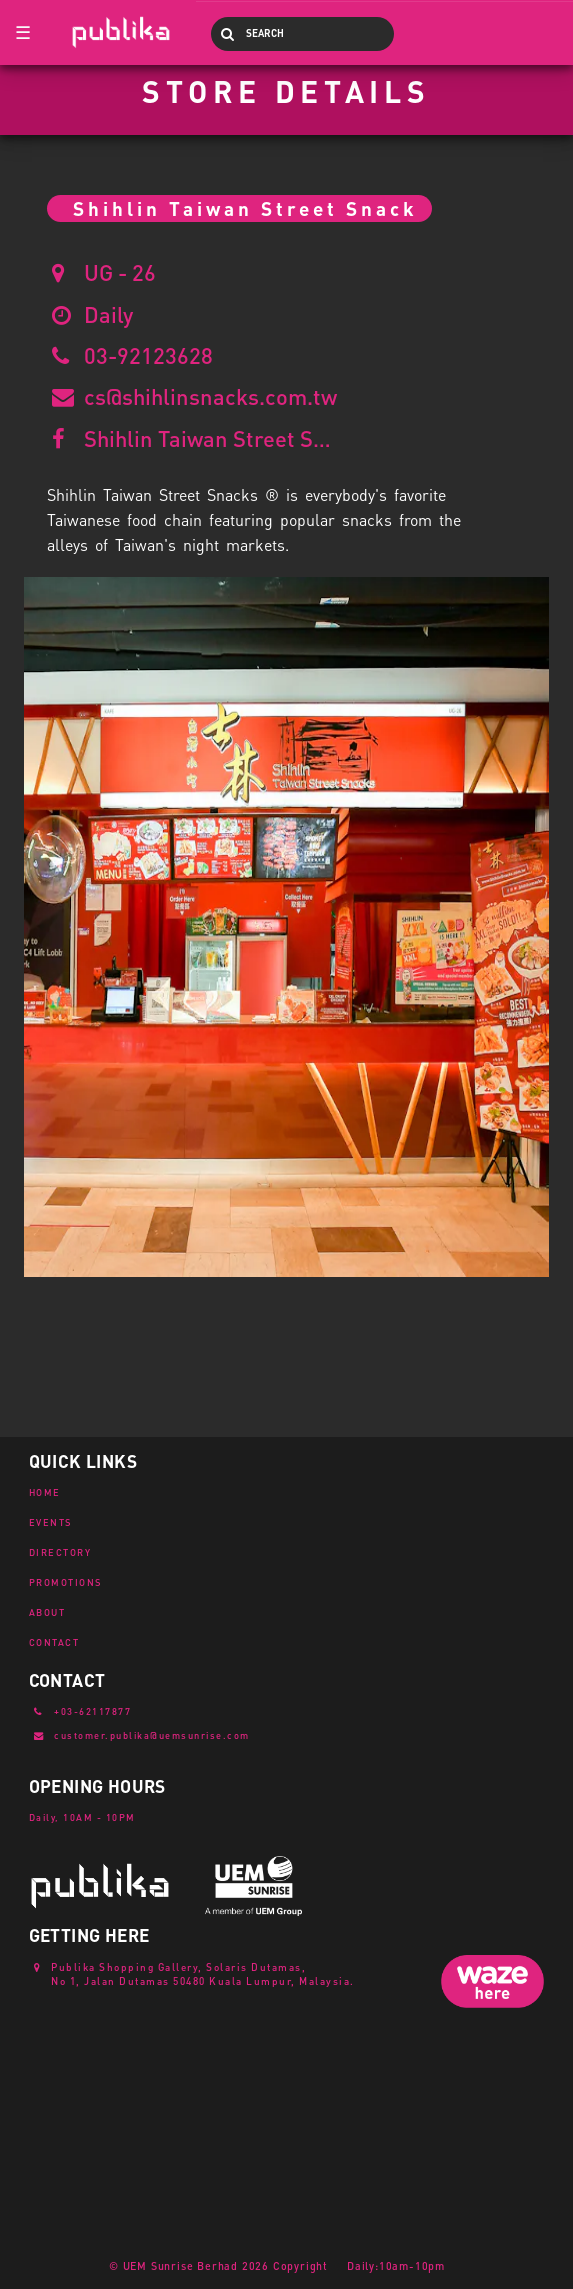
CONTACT (54, 1642)
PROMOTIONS (66, 1582)
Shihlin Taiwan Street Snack (208, 438)
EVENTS (51, 1522)
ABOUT (47, 1612)
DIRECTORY (60, 1552)
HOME (45, 1492)
